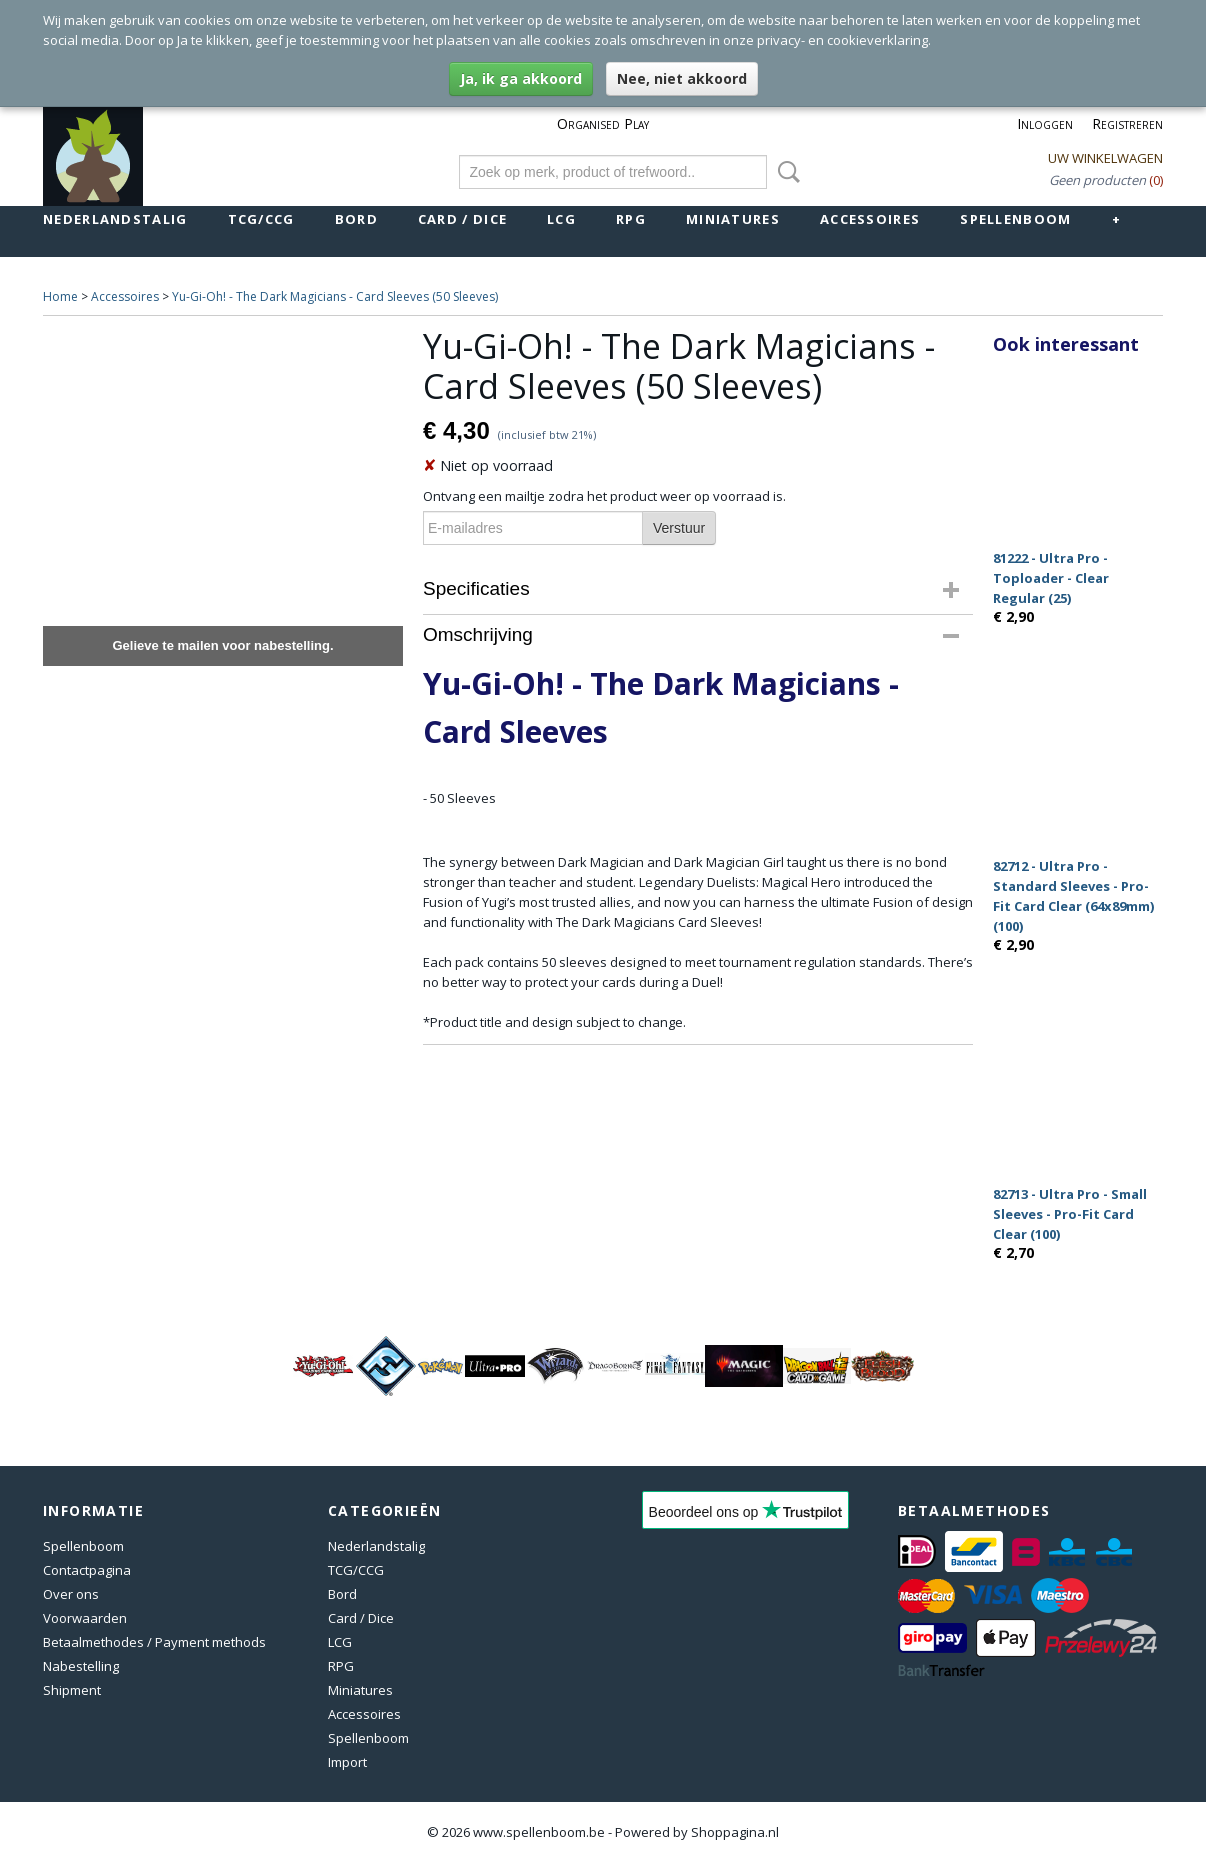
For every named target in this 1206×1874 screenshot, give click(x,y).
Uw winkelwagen (1105, 158)
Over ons (71, 1594)
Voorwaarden (85, 1618)
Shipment (72, 1690)
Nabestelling (81, 1666)
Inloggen (1045, 123)
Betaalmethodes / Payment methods (154, 1642)
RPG (631, 219)
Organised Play (603, 123)
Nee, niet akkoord (682, 78)
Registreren (1127, 123)
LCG (561, 219)
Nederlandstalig (115, 219)
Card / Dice (462, 219)
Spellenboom (1015, 219)
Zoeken (785, 172)
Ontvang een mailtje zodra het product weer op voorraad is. (604, 496)
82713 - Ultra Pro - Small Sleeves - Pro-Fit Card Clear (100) (1070, 1214)
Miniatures (733, 219)
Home (60, 296)
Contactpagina (87, 1570)
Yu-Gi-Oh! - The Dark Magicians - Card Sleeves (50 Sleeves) (335, 296)
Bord (356, 219)
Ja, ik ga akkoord (521, 78)
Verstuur (679, 528)
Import (347, 1762)
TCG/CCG (261, 219)
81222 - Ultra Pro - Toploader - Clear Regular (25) (1051, 578)
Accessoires (870, 219)
